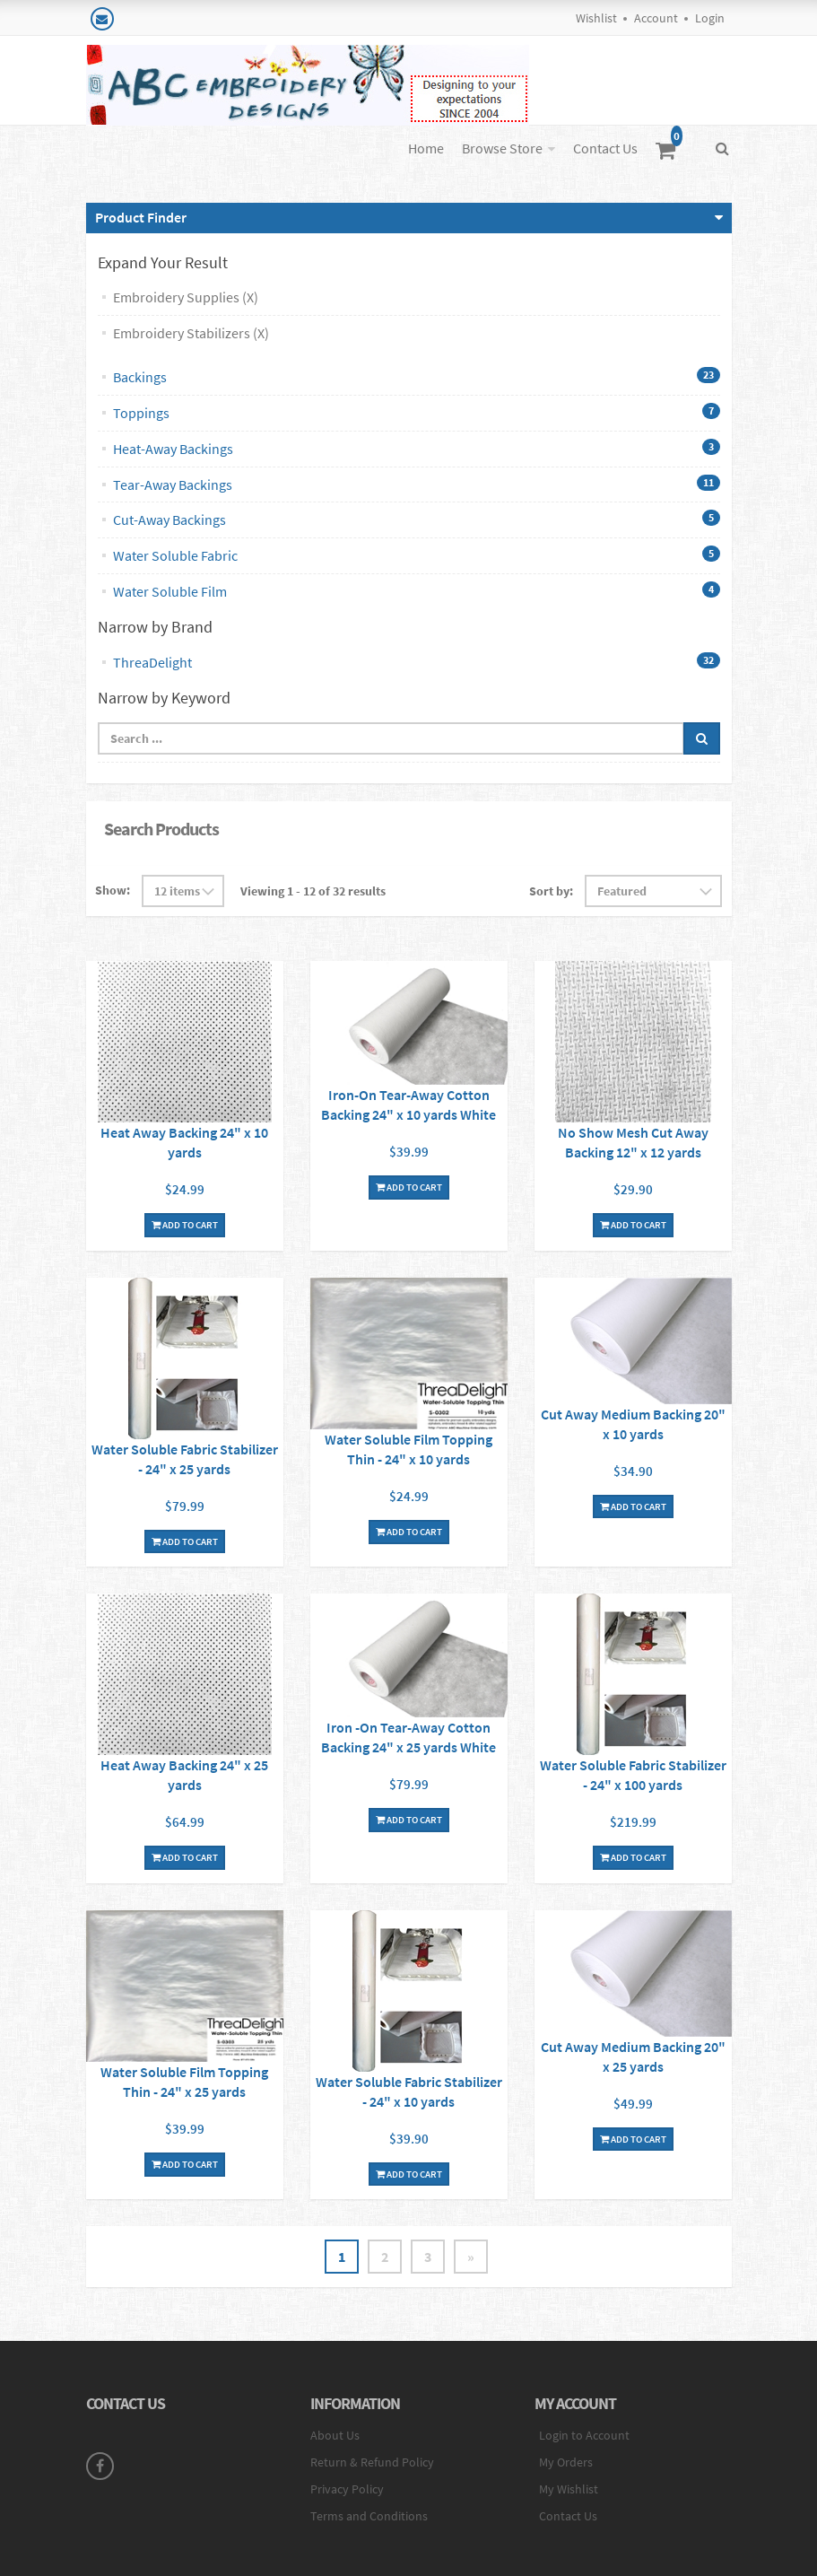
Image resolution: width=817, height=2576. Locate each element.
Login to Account (584, 2435)
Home (426, 148)
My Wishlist (568, 2489)
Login (710, 18)
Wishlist (596, 18)
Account (656, 18)
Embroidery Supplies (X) (185, 297)
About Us (335, 2435)
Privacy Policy (347, 2489)
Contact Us (605, 148)
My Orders (566, 2462)
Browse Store (502, 148)
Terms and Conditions (369, 2516)
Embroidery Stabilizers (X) (191, 333)
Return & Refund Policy (372, 2462)
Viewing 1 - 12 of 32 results (313, 891)
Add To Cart (185, 1224)
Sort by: (551, 891)
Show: (112, 890)
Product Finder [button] (141, 217)
